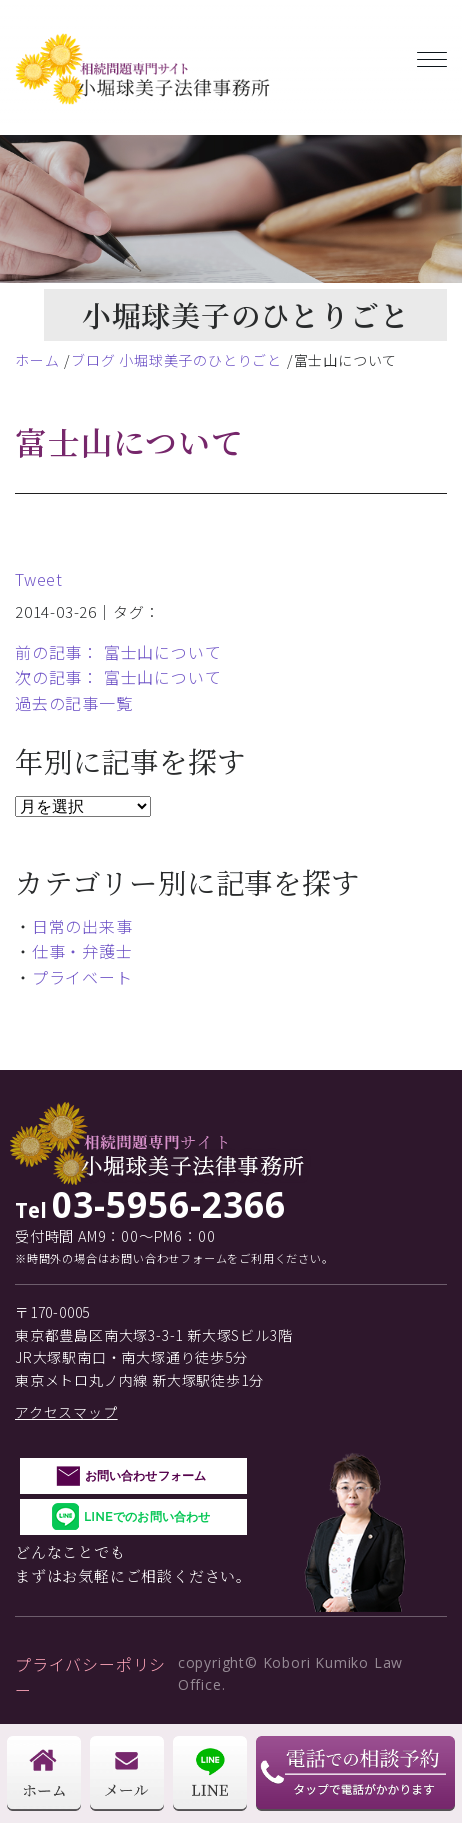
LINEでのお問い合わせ (147, 1516)
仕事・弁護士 (82, 951)
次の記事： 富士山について (118, 677)
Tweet (39, 579)
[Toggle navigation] (432, 55)
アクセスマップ (66, 1412)
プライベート (82, 977)
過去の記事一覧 (74, 703)
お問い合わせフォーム (145, 1475)
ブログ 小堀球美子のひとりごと (176, 360)
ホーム (37, 360)
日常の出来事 (82, 926)
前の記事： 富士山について (118, 652)
